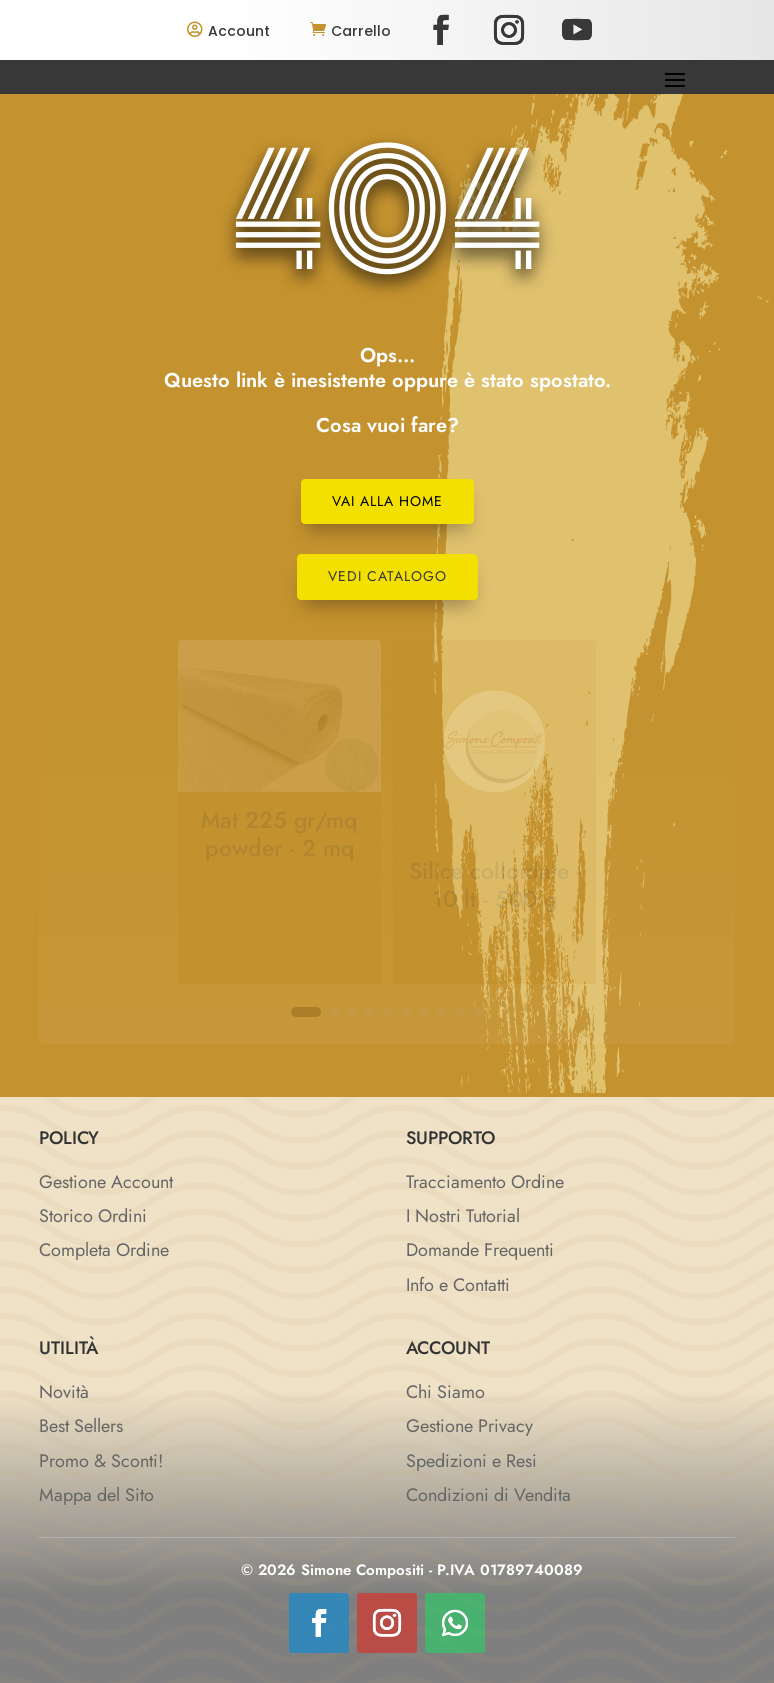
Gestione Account (106, 1182)
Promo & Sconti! (101, 1461)
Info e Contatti (458, 1285)
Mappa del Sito (96, 1495)
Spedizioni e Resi (471, 1461)
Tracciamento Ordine (485, 1182)
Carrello (361, 31)
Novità (64, 1392)
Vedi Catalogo (387, 576)
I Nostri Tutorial (463, 1216)
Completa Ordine (104, 1250)
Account (239, 31)
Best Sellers (81, 1426)
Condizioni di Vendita (488, 1495)
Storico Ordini (93, 1216)
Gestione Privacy (469, 1426)
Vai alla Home (387, 501)
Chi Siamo (445, 1392)
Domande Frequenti (480, 1250)
